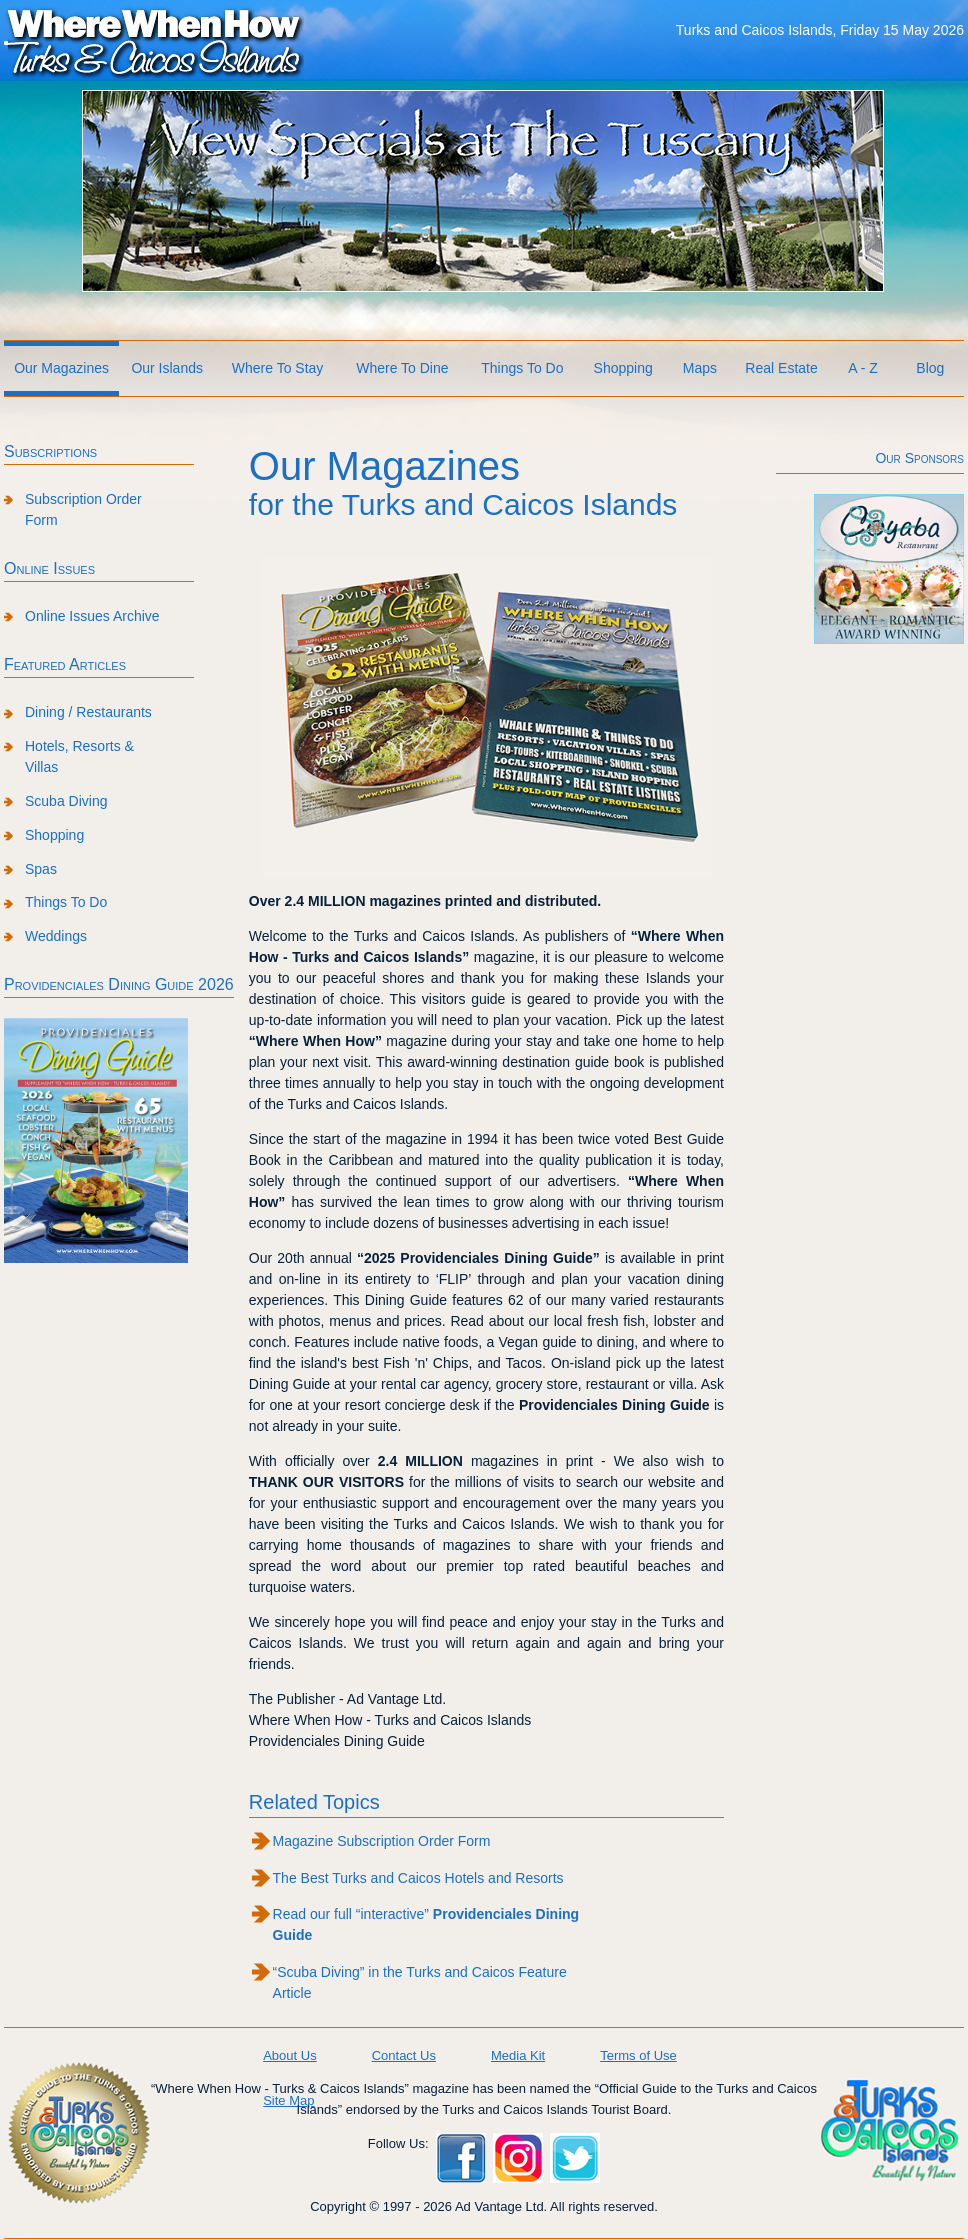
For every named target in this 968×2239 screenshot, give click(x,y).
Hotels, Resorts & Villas (79, 756)
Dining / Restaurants (88, 712)
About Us (289, 2055)
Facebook (461, 2158)
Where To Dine (402, 368)
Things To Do (522, 368)
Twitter (575, 2158)
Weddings (56, 936)
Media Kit (518, 2055)
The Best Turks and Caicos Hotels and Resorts (418, 1878)
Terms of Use (638, 2055)
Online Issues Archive (92, 616)
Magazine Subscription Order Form (382, 1841)
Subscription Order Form (83, 509)
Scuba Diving (66, 801)
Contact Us (404, 2055)
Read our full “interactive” (426, 1924)
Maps (700, 368)
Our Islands (167, 368)
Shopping (623, 368)
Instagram (518, 2158)
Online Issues (49, 568)
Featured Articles (65, 664)
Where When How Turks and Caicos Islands (154, 41)
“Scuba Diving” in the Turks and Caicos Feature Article (420, 1982)
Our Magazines (61, 368)
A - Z (863, 368)
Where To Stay (278, 368)
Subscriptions (50, 451)
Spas (41, 869)
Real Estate (781, 368)
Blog (930, 368)
